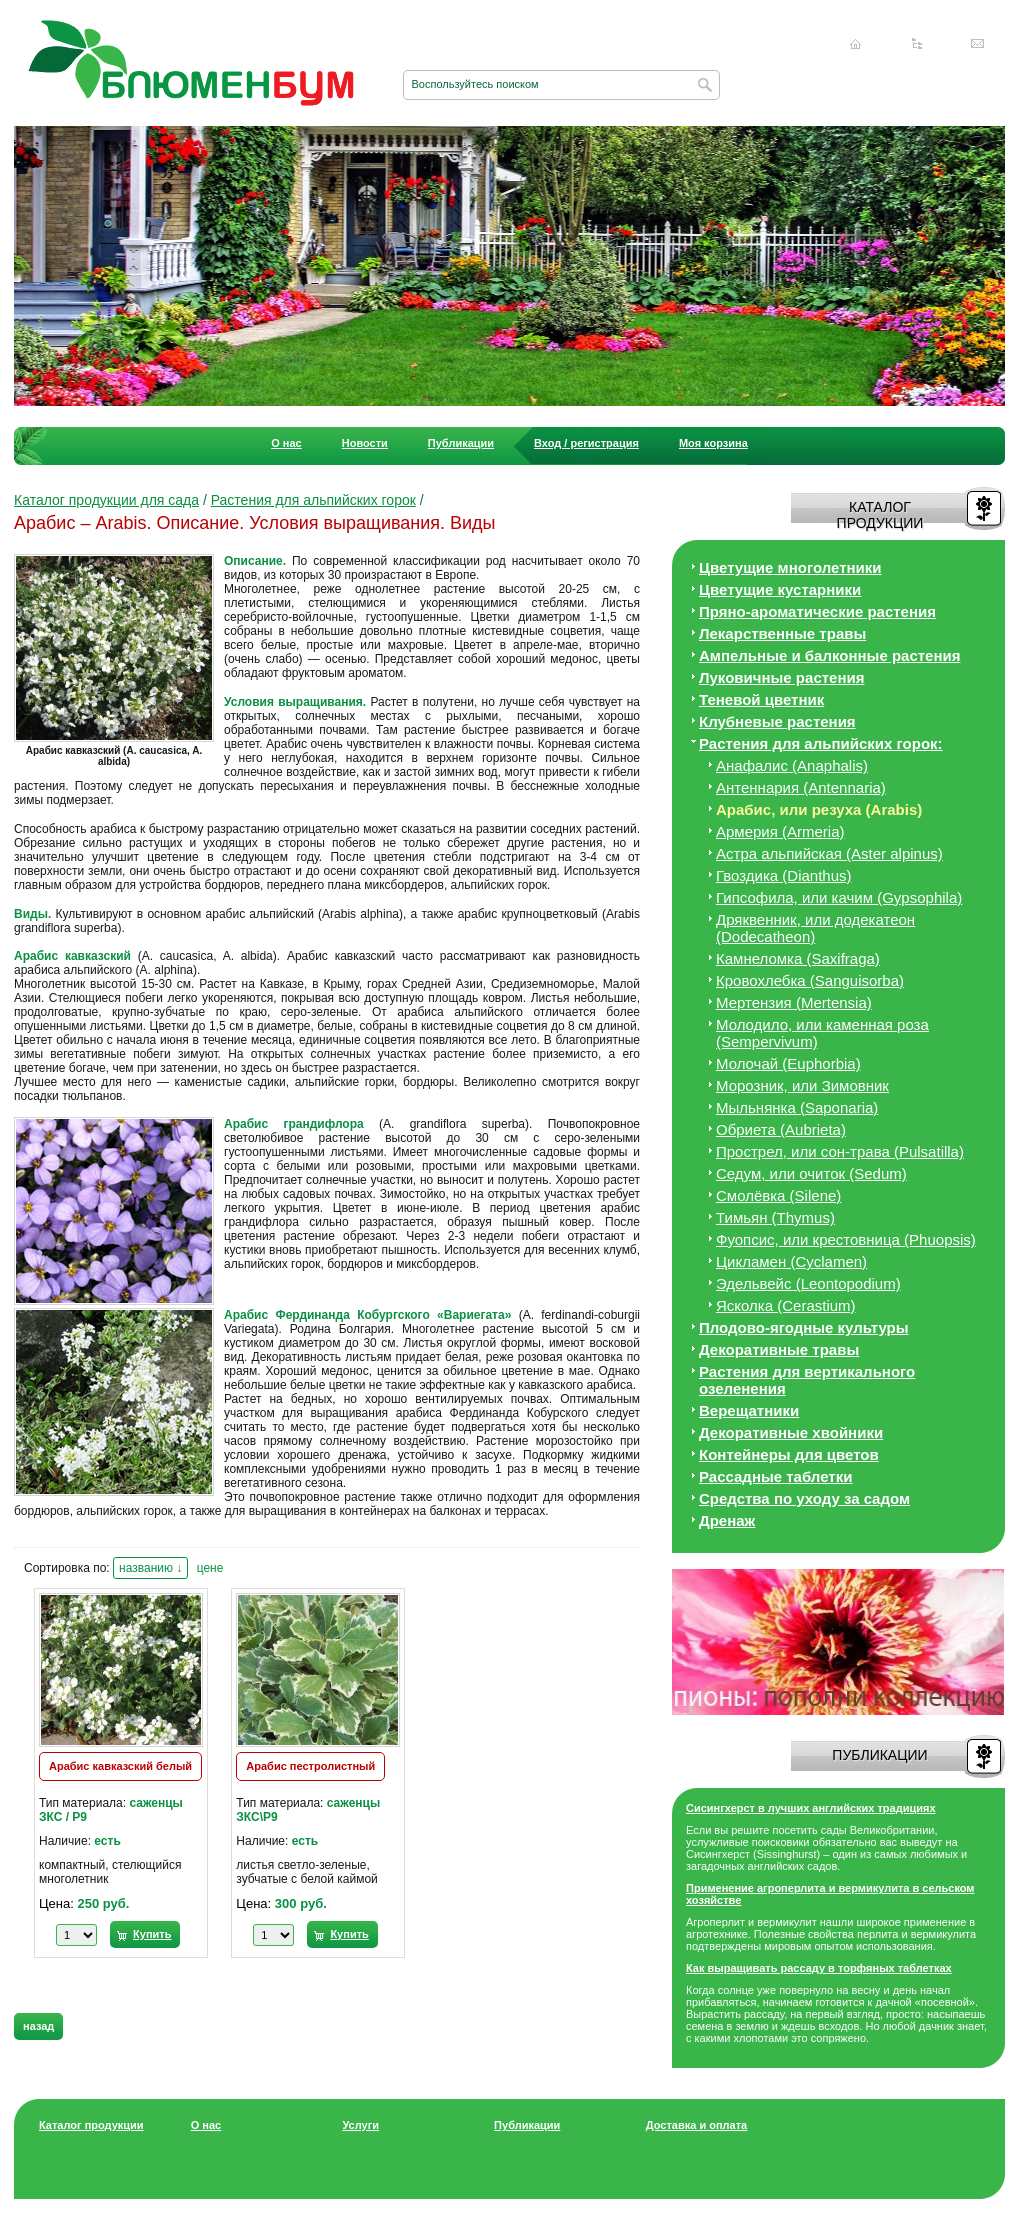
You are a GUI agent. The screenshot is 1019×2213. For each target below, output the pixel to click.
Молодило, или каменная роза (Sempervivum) (822, 1033)
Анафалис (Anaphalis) (792, 765)
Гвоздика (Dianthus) (784, 875)
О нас (286, 443)
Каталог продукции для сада (106, 500)
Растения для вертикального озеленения (807, 1380)
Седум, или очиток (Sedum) (811, 1173)
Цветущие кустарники (780, 589)
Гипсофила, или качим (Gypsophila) (839, 897)
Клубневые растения (777, 721)
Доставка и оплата (696, 2125)
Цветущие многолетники (790, 567)
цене (210, 1568)
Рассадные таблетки (775, 1476)
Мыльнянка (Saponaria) (797, 1107)
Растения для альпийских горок (313, 500)
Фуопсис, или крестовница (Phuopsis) (846, 1239)
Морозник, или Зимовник (802, 1085)
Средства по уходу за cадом (804, 1498)
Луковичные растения (781, 677)
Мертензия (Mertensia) (794, 1002)
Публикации (461, 443)
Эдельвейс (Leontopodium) (808, 1283)
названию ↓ (150, 1568)
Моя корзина (713, 443)
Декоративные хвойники (791, 1432)
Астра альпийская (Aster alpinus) (829, 853)
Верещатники (749, 1410)
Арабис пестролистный (310, 1766)
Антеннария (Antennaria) (801, 787)
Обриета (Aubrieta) (781, 1129)
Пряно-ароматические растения (817, 611)
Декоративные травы (779, 1349)
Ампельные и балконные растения (829, 655)
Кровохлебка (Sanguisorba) (810, 980)
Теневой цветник (761, 699)
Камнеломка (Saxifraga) (798, 958)
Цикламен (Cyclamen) (791, 1261)
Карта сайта (917, 44)
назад (38, 2026)
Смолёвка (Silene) (778, 1195)
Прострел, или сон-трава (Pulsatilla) (840, 1151)
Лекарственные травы (782, 633)
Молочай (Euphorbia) (788, 1063)
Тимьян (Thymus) (775, 1217)
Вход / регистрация (586, 443)
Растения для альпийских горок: (821, 743)
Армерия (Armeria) (780, 831)
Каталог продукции (91, 2125)
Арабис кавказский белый (120, 1766)
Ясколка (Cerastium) (786, 1305)
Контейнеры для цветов (789, 1454)
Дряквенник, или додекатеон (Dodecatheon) (815, 928)
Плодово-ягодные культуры (804, 1327)
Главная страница (856, 44)
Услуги (360, 2125)
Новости (365, 443)
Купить (152, 1934)
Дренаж (727, 1520)
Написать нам (978, 44)
